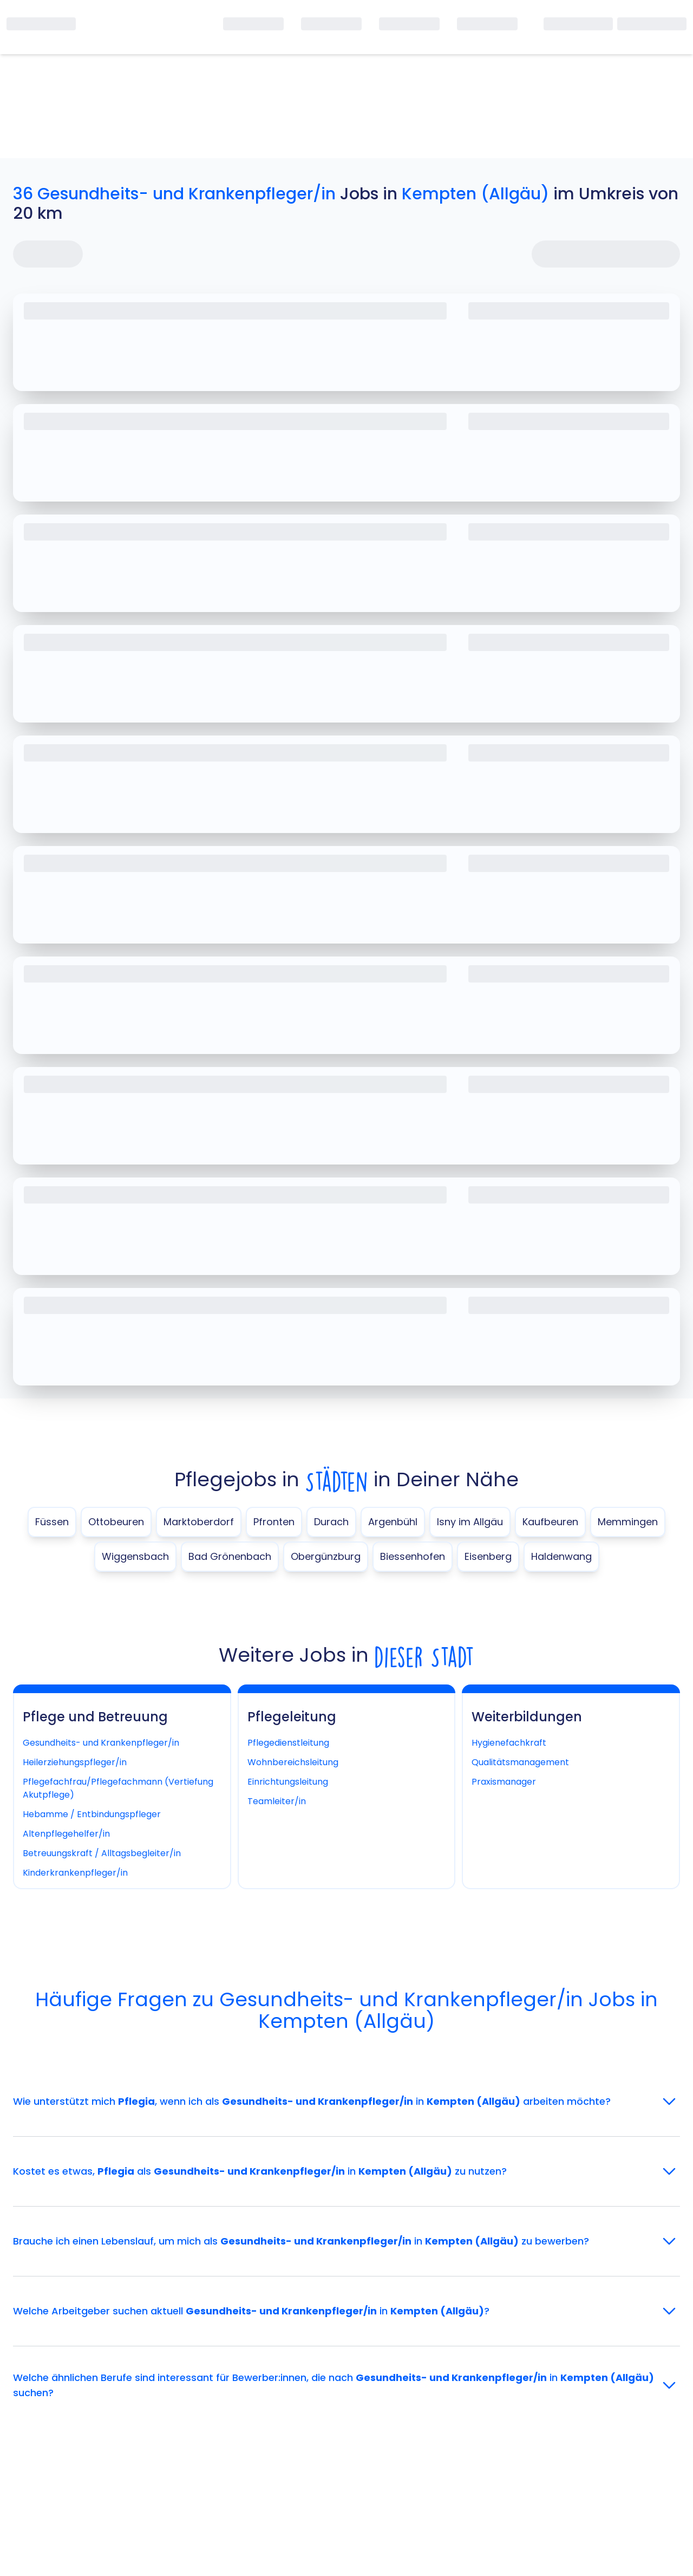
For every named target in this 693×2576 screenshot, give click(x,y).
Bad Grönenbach (229, 1556)
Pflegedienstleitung (288, 1742)
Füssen (52, 1521)
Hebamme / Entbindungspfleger (92, 1814)
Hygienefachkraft (509, 1742)
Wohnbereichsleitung (292, 1762)
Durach (331, 1521)
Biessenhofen (412, 1556)
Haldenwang (561, 1556)
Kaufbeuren (550, 1521)
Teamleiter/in (276, 1801)
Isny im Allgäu (470, 1521)
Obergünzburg (326, 1556)
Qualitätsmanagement (520, 1762)
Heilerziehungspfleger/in (75, 1762)
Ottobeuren (116, 1521)
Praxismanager (504, 1781)
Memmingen (628, 1521)
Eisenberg (488, 1556)
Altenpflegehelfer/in (66, 1833)
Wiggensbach (135, 1556)
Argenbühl (392, 1521)
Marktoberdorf (199, 1521)
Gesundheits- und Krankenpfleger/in (101, 1742)
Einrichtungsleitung (287, 1781)
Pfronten (274, 1521)
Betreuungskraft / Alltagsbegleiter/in (102, 1853)
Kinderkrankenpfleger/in (75, 1872)
